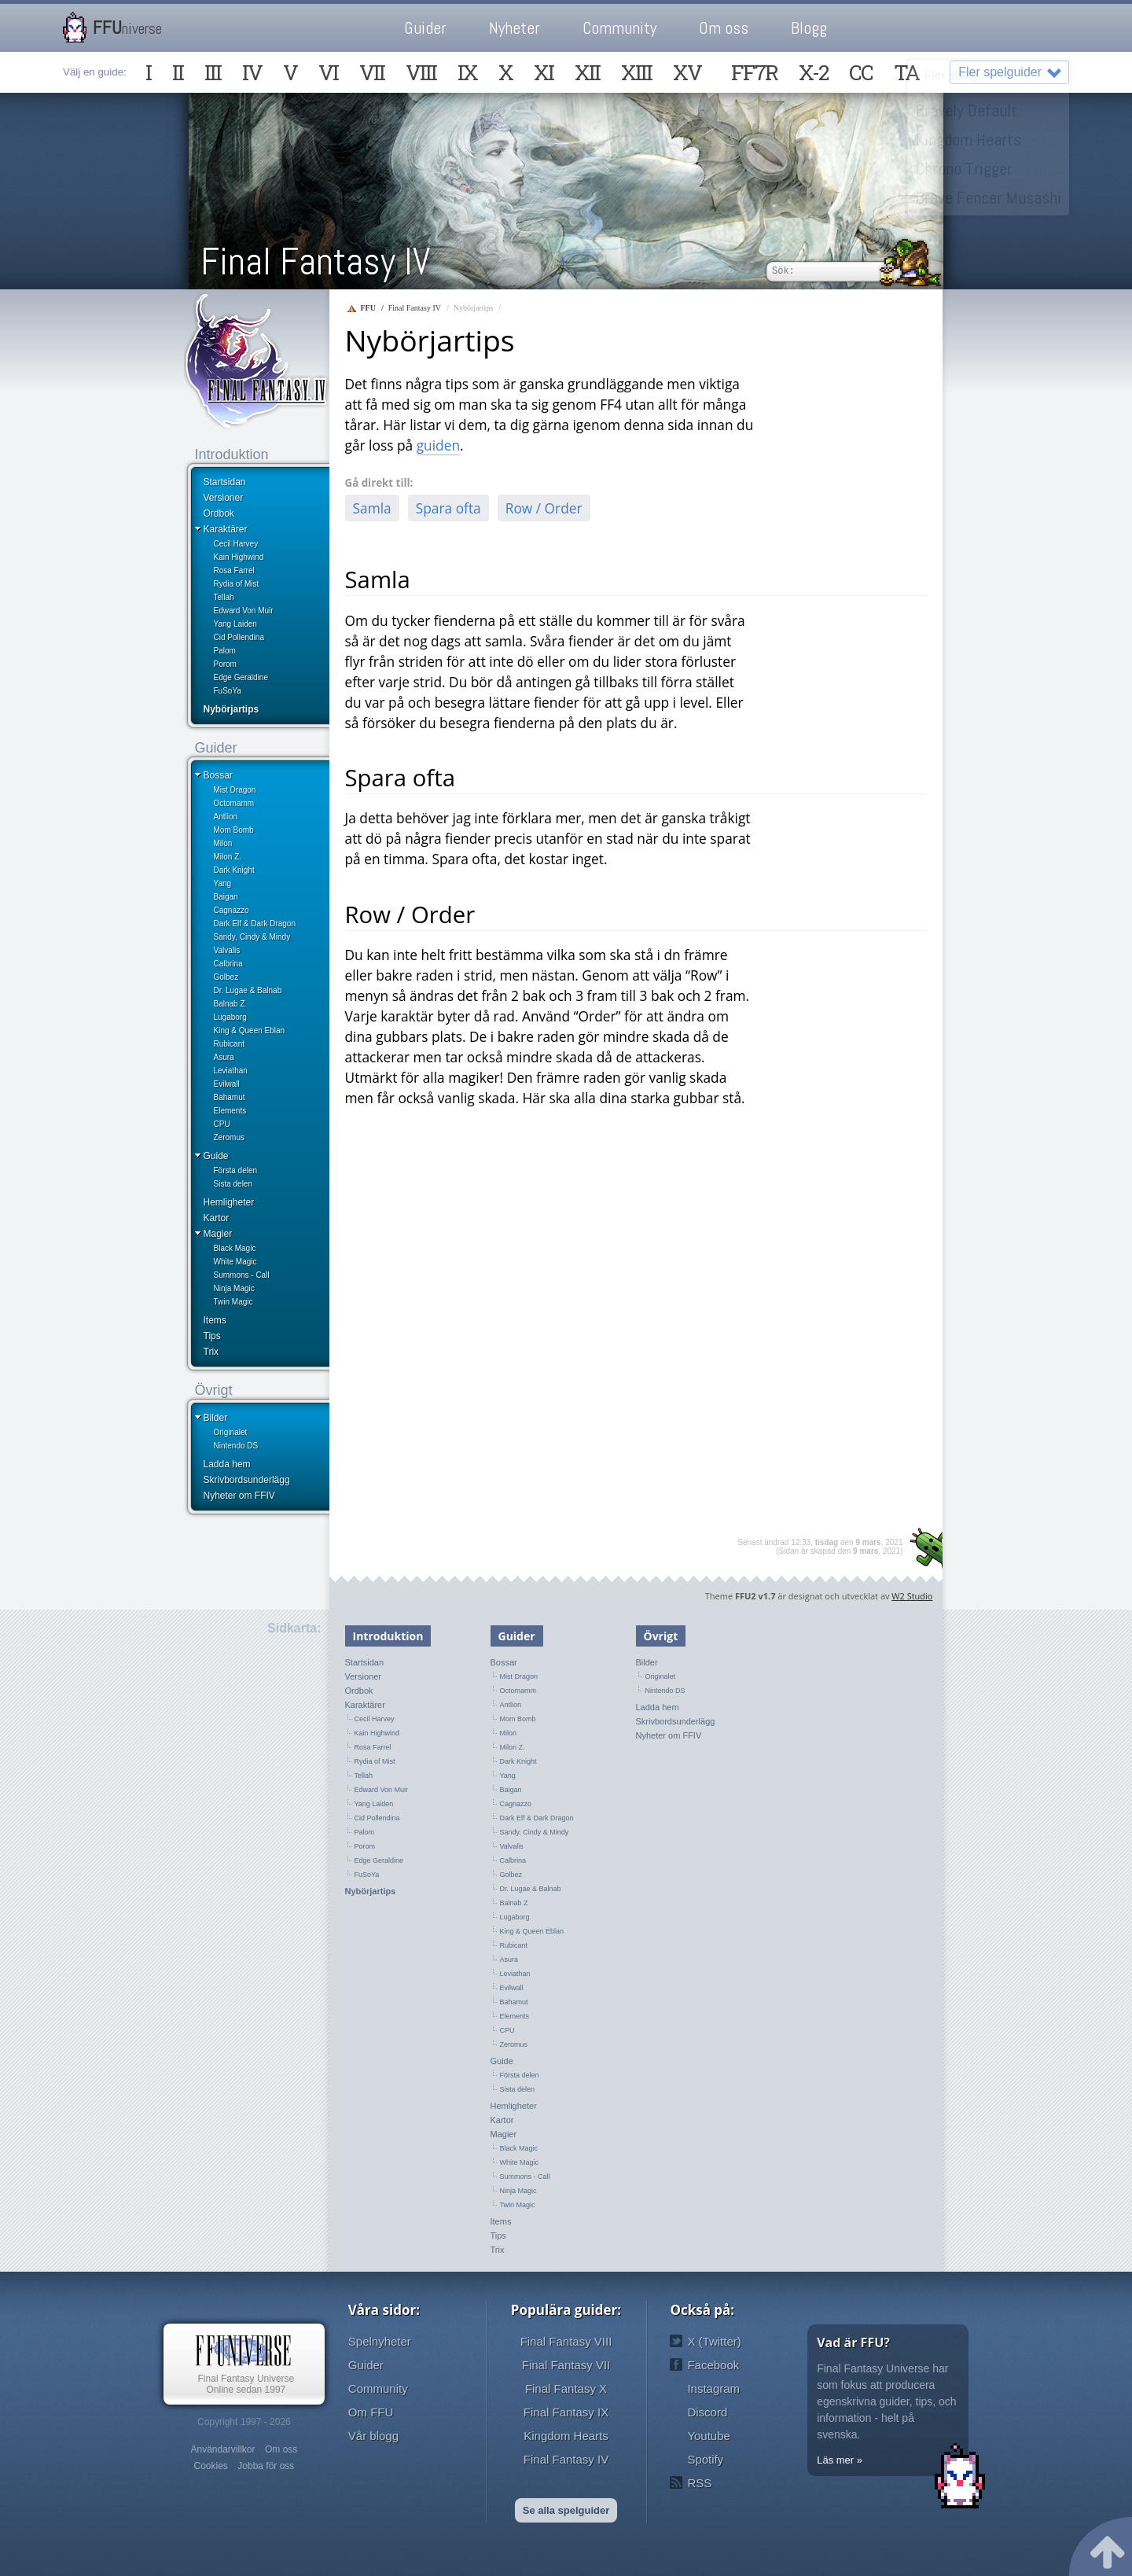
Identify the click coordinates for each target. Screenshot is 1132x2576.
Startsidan (225, 482)
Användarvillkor (222, 2449)
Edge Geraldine (241, 677)
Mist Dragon (235, 790)
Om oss (723, 28)
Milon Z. (228, 856)
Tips (212, 1335)
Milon (223, 843)
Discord (707, 2412)
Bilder (216, 1417)
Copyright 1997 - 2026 (244, 2421)
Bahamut (229, 1097)
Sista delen (233, 1183)
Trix (211, 1351)
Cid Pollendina (239, 637)
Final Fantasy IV (315, 261)
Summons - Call (242, 1275)
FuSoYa (227, 690)
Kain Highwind (239, 557)
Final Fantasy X (566, 2388)
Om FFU (371, 2412)
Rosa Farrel (234, 570)
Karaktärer (226, 529)
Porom (225, 664)
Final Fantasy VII (566, 2365)
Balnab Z (229, 1003)
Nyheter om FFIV (239, 1495)
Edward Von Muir (244, 610)
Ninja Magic (234, 1288)
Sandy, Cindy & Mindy (252, 937)
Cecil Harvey (236, 543)
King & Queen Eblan (249, 1030)
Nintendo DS (236, 1445)
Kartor (217, 1218)
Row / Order (544, 508)
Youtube (708, 2435)
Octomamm (234, 803)
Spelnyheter (379, 2341)
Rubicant (229, 1044)
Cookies (210, 2465)
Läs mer (835, 2460)
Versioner (224, 497)
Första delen (236, 1170)
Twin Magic (233, 1301)
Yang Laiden (235, 624)
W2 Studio (911, 1596)
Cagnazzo (231, 910)
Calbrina (228, 963)
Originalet (231, 1432)
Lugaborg (230, 1017)
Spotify (705, 2459)
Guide (216, 1155)
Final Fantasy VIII (566, 2341)
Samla (372, 508)
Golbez (226, 977)
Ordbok (219, 513)
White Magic (235, 1261)
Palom (225, 650)
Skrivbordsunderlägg (247, 1479)
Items (215, 1320)
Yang (223, 883)
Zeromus (229, 1137)
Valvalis (227, 950)
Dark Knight (234, 870)
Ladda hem (227, 1464)
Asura (224, 1057)
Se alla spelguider (566, 2510)
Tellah (224, 597)
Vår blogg (373, 2435)
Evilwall (227, 1084)
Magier (218, 1233)
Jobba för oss (265, 2465)
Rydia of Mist (236, 584)
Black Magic (235, 1248)
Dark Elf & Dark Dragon (255, 923)
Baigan (226, 896)
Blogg (809, 28)
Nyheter (514, 28)
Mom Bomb (234, 830)
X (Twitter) (714, 2341)
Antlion (226, 816)
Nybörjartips (231, 709)
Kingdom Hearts (566, 2435)
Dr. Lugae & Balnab (248, 990)
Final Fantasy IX (566, 2412)
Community (619, 28)
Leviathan (231, 1070)
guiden (438, 445)
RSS (699, 2483)
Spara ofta (448, 508)
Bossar (218, 775)
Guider (425, 28)
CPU (222, 1124)
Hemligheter (229, 1202)
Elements (230, 1110)
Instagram (713, 2388)
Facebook (713, 2365)
